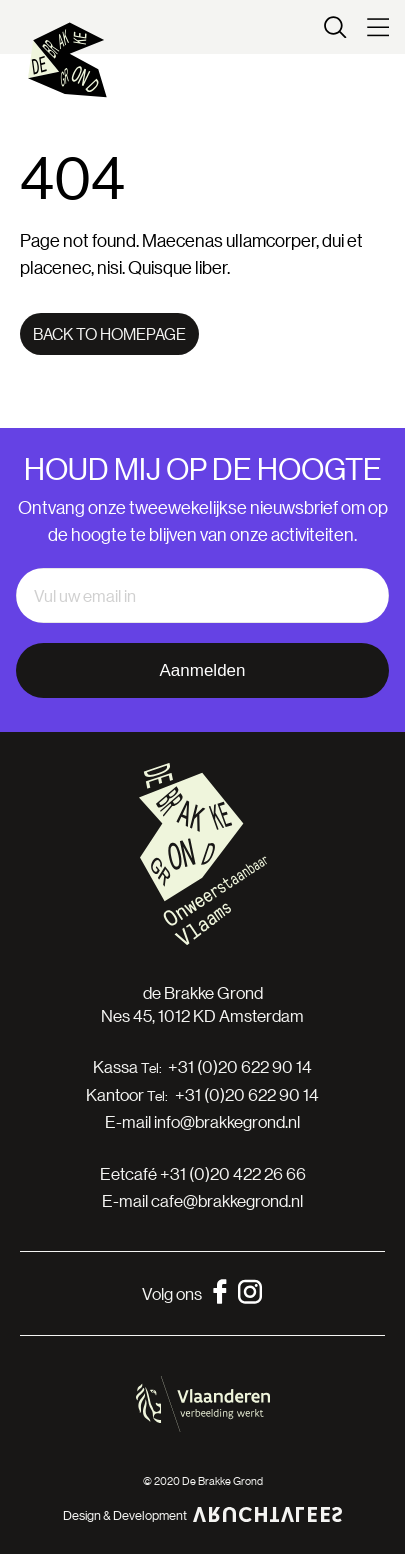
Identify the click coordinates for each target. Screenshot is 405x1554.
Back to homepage (109, 333)
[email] (202, 596)
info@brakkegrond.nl (227, 1121)
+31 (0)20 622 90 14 (240, 1067)
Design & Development (203, 1514)
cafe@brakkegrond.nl (227, 1200)
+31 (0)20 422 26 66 (233, 1173)
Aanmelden (202, 670)
